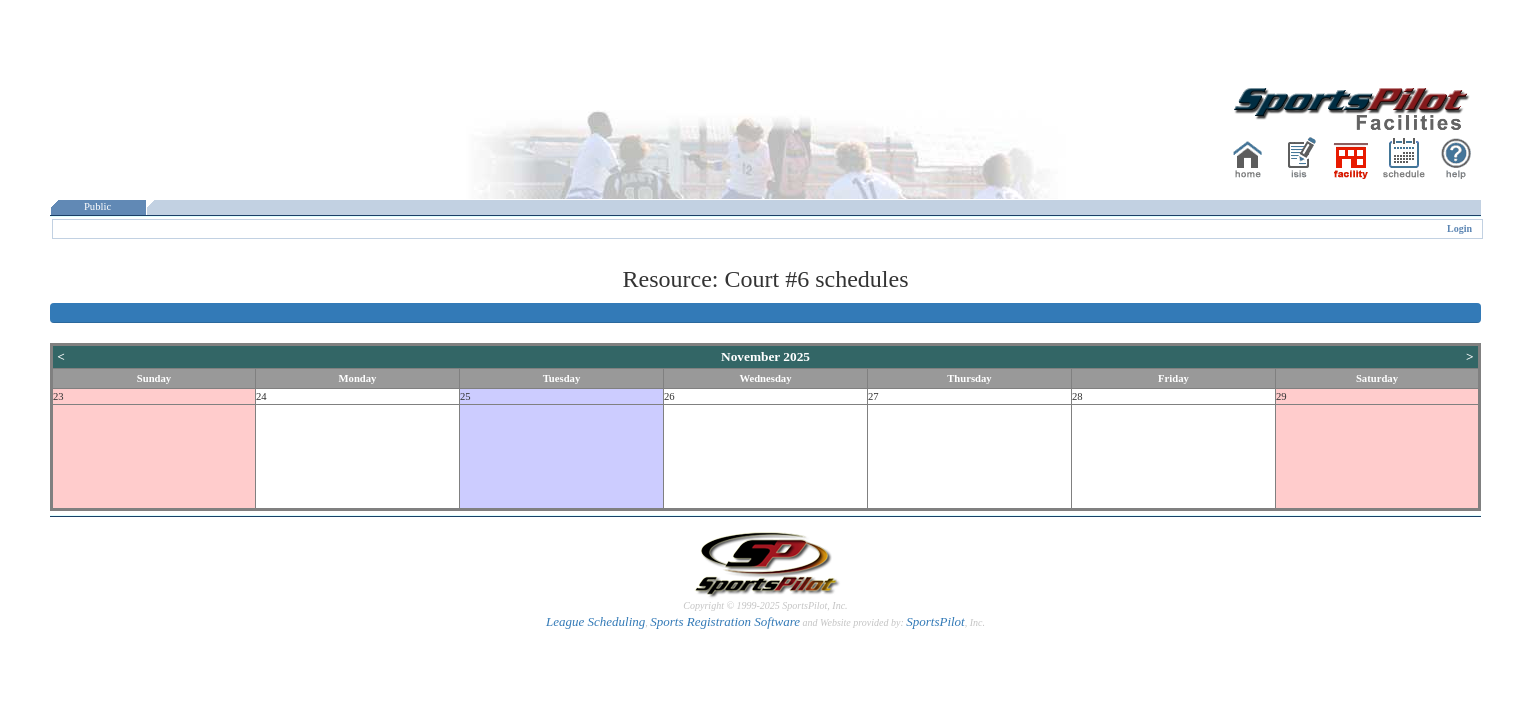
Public (98, 206)
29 (1281, 396)
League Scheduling (595, 621)
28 (1077, 396)
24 (261, 396)
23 (58, 396)
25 (465, 396)
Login (1459, 228)
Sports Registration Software (725, 621)
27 (873, 396)
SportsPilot (935, 621)
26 (669, 396)
